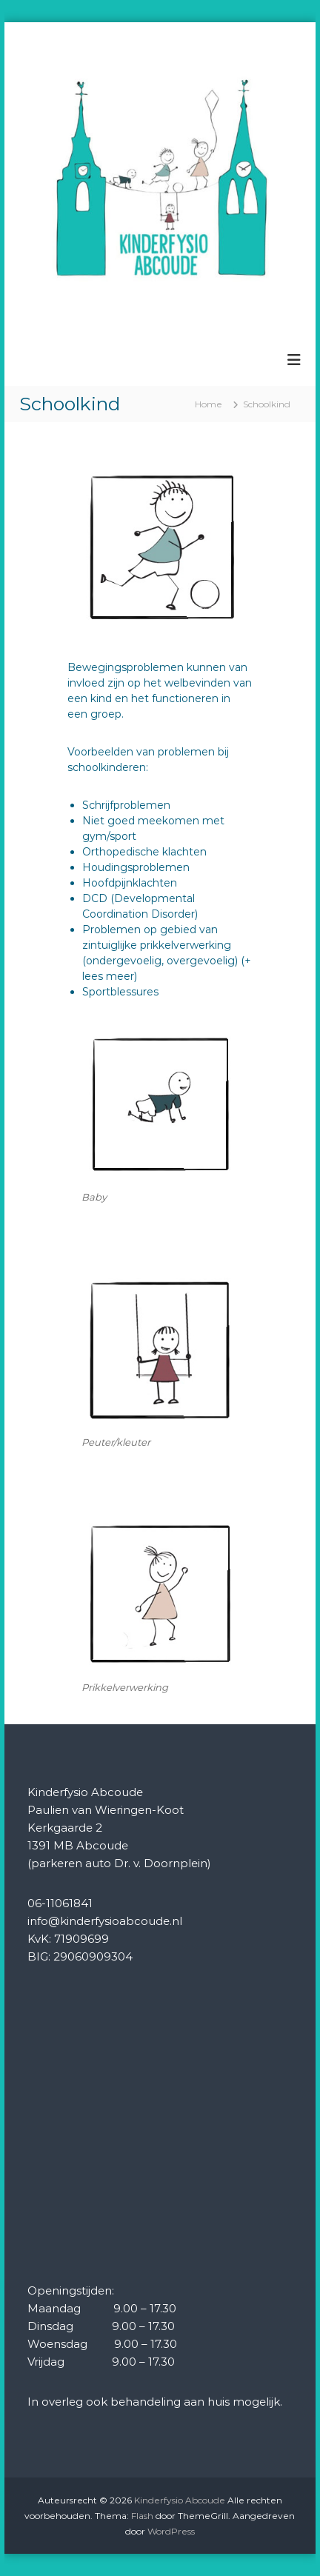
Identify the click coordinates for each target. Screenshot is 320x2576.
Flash (142, 2515)
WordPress (171, 2531)
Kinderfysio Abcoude (179, 2500)
